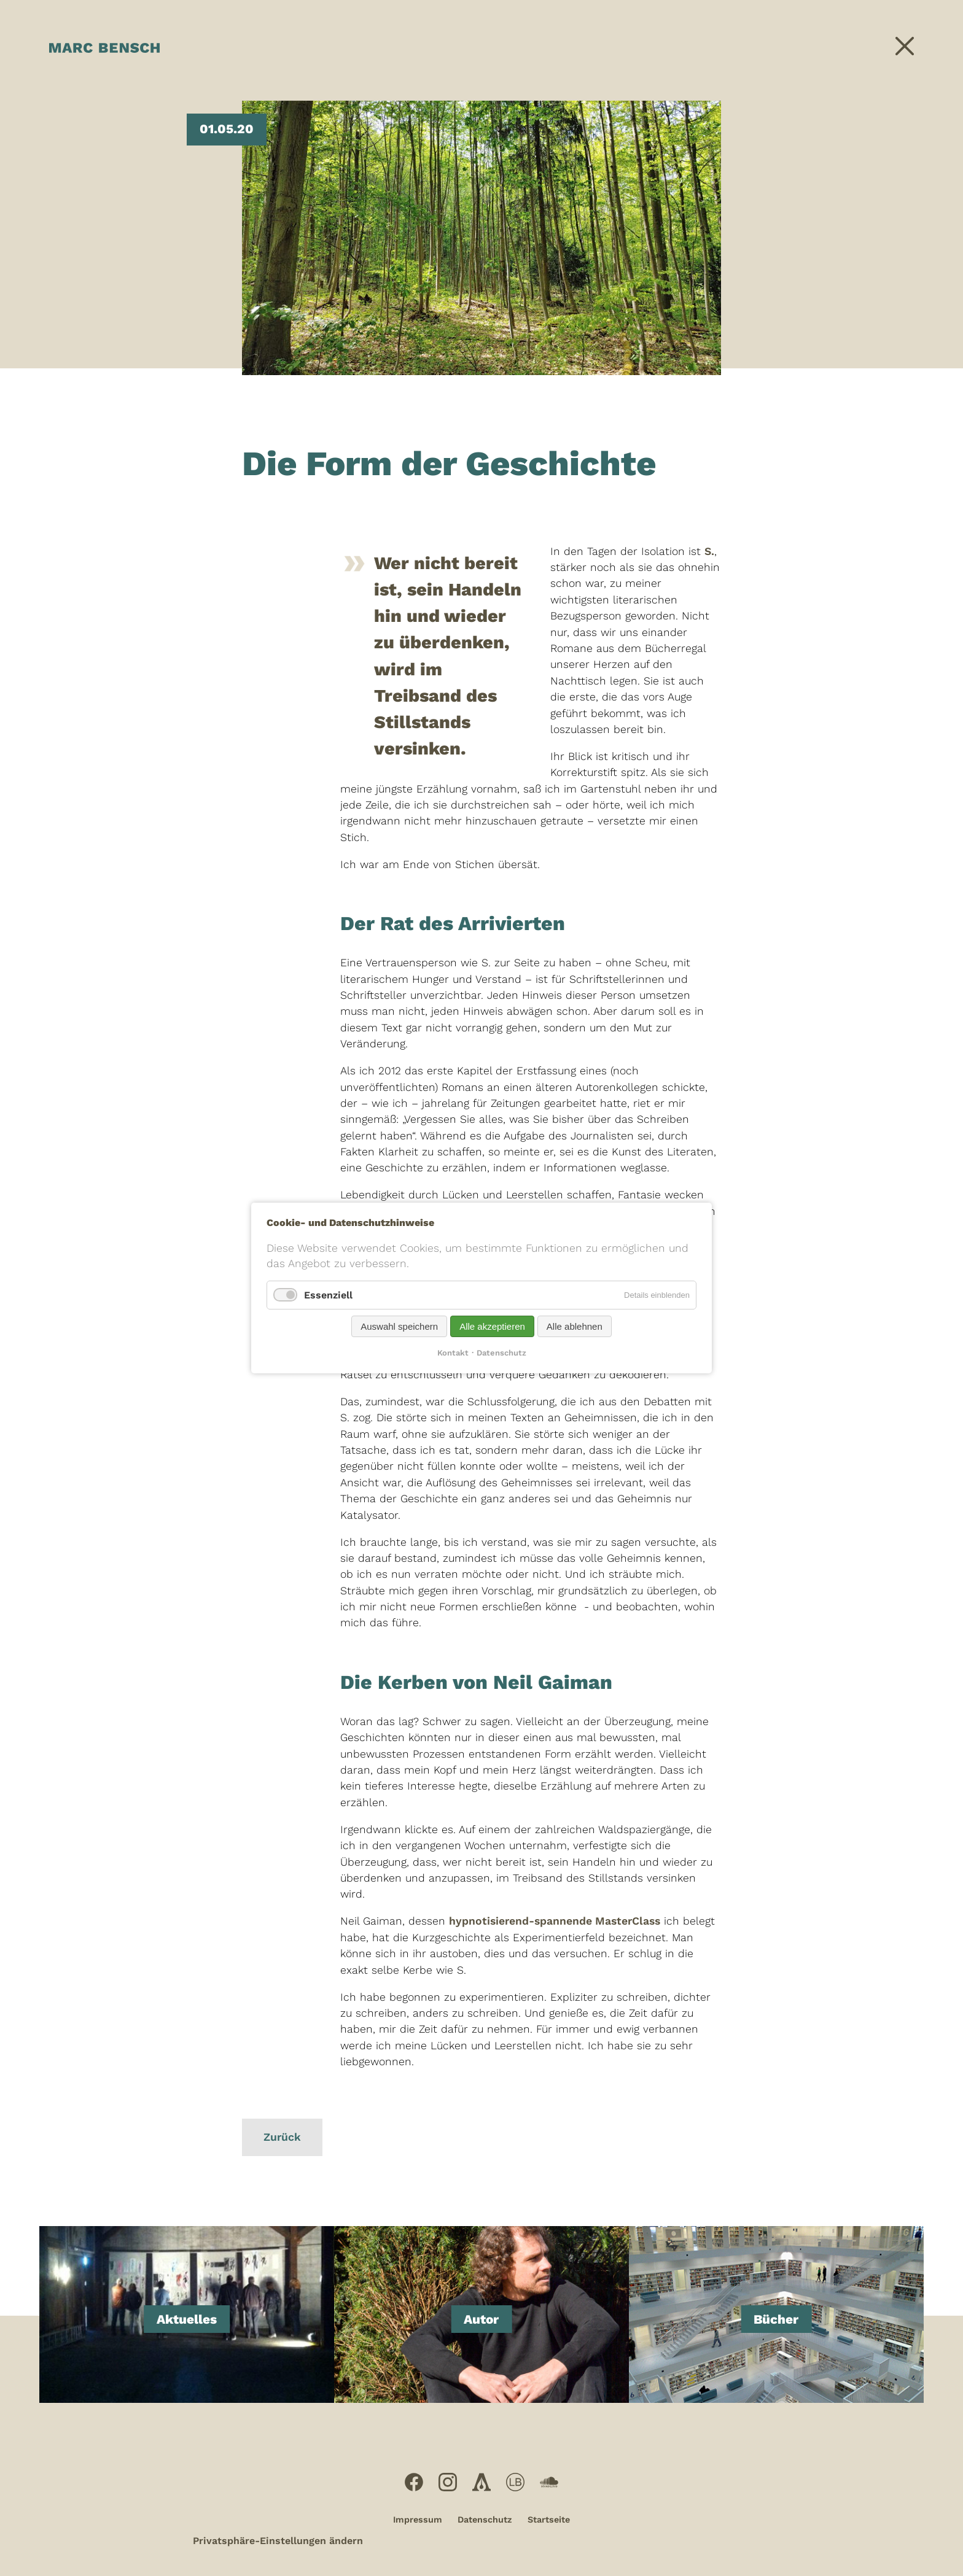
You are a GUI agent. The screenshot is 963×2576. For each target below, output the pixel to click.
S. (709, 551)
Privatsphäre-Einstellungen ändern (278, 2541)
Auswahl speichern (399, 1326)
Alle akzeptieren (492, 1326)
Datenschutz (485, 2519)
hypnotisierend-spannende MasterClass (554, 1921)
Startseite (549, 2519)
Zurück (282, 2137)
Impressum (417, 2519)
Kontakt (453, 1352)
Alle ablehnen (574, 1326)
